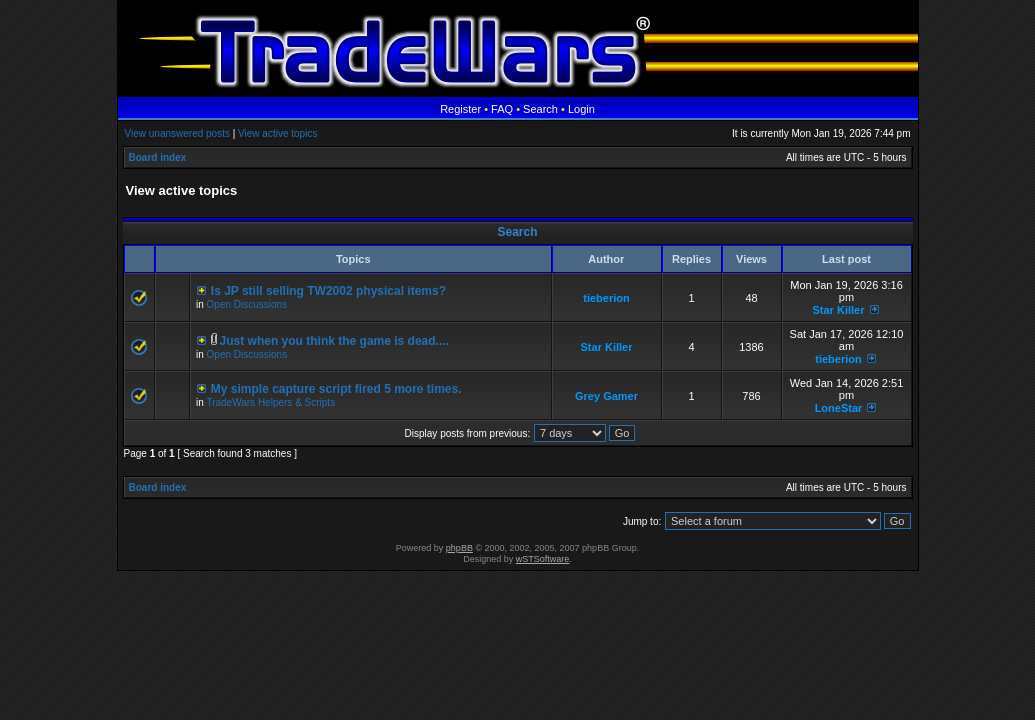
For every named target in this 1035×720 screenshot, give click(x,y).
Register (460, 109)
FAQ (502, 109)
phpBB (459, 548)
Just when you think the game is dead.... (334, 341)
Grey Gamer (606, 396)
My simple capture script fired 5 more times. (336, 389)
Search (540, 109)
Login (581, 109)
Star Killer (838, 310)
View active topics (277, 133)
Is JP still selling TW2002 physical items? (328, 291)
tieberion (606, 298)
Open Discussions (247, 304)
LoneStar (839, 408)
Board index (158, 157)
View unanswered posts (177, 133)
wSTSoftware (543, 559)
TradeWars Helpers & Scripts (270, 402)
